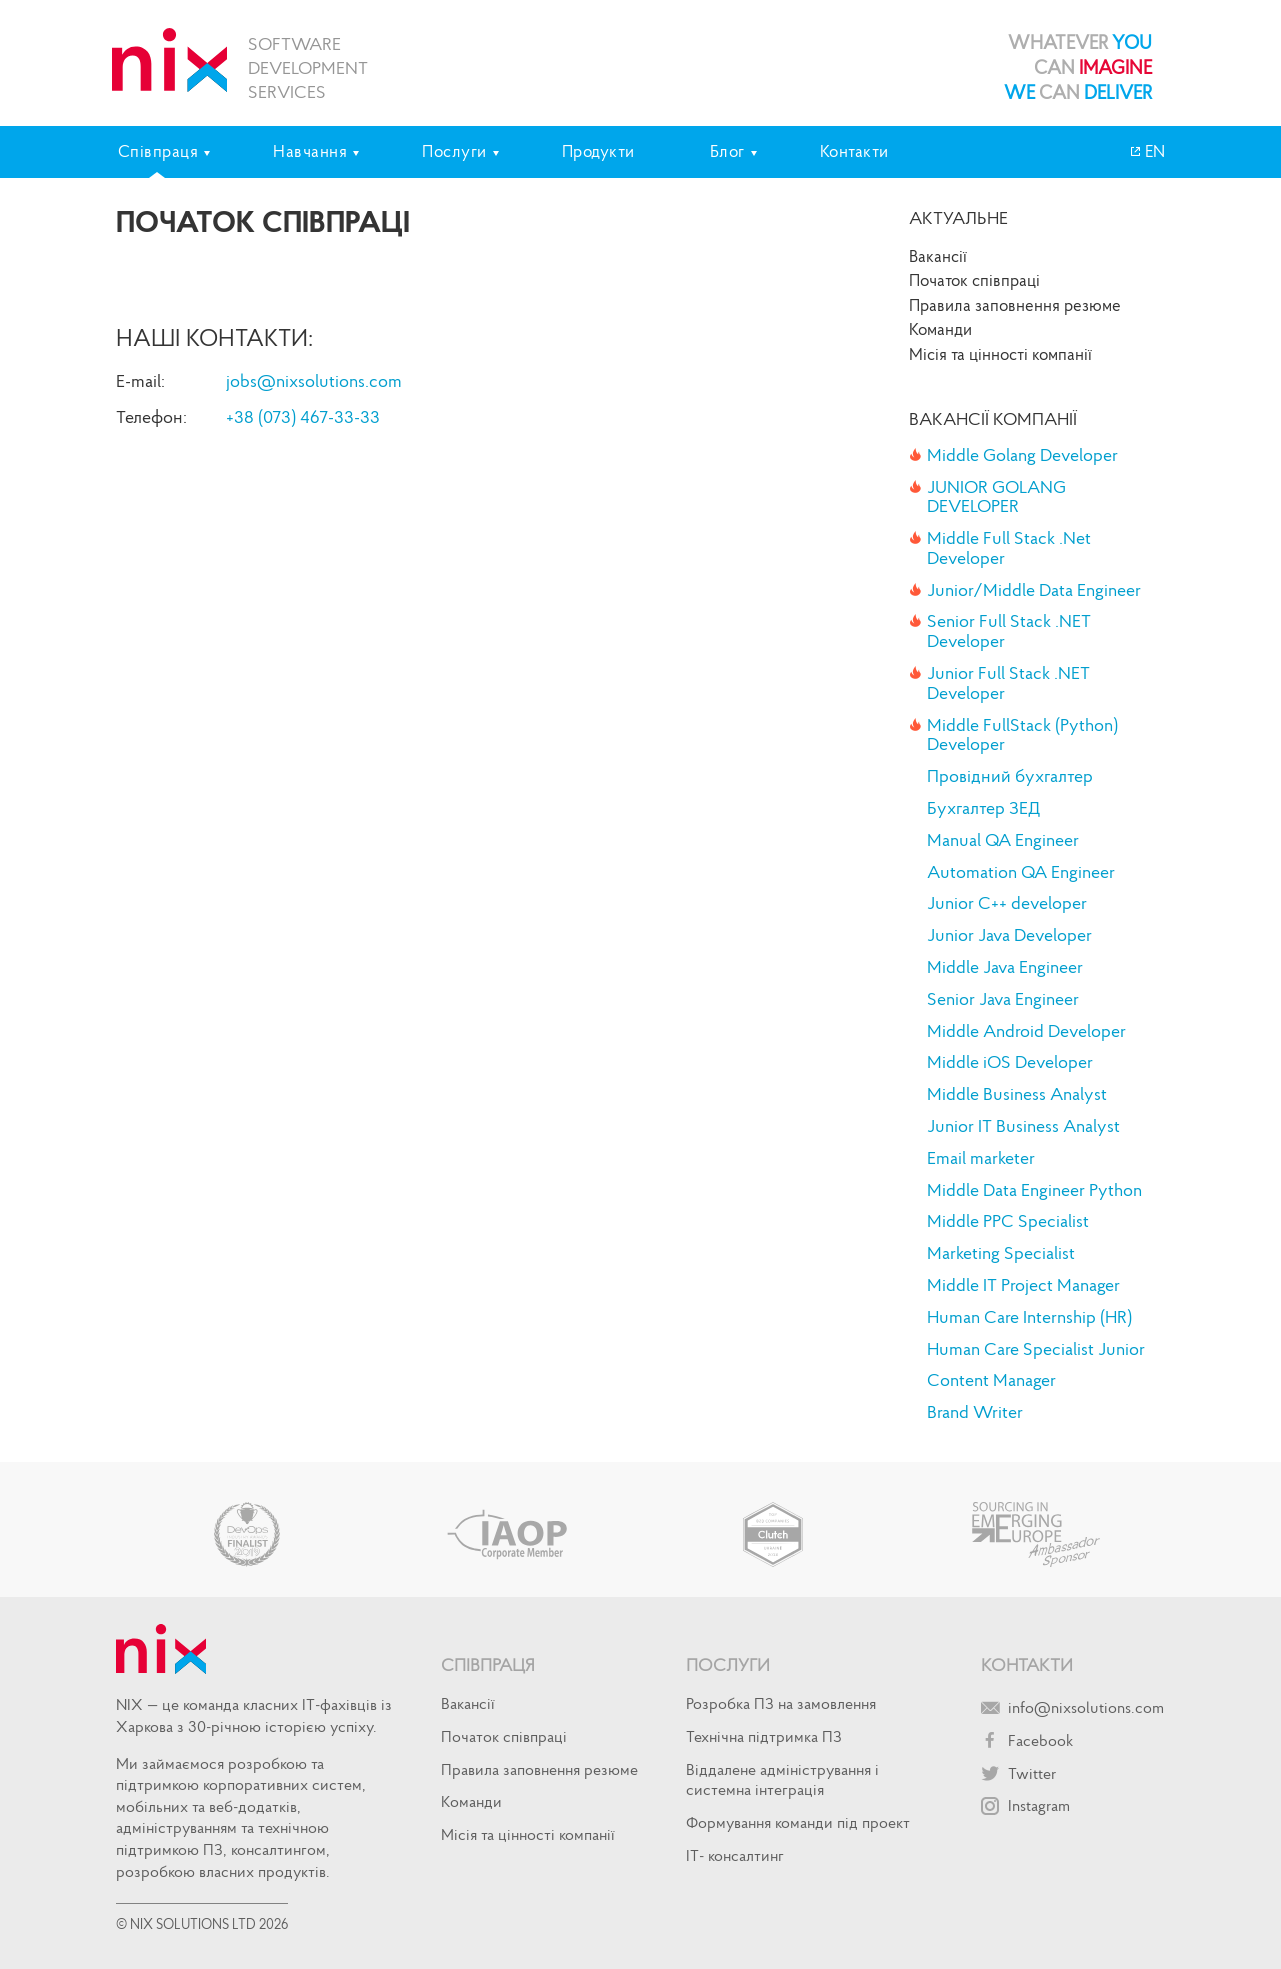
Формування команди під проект (798, 1822)
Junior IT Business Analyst (1023, 1126)
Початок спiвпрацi (974, 280)
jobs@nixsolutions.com (314, 380)
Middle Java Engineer (1005, 967)
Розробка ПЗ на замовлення (781, 1703)
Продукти (598, 151)
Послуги (728, 1664)
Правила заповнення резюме (1015, 305)
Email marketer (981, 1158)
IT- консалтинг (735, 1855)
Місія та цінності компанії (1000, 354)
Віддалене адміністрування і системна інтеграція (782, 1779)
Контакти (854, 151)
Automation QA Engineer (1021, 872)
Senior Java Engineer (1003, 999)
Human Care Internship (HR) (1029, 1317)
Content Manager (991, 1380)
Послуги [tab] (454, 151)
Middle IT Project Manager (1023, 1285)
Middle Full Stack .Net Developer (1009, 548)
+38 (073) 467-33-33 (303, 416)
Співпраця (488, 1664)
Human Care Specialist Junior (1036, 1349)
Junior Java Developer (1009, 935)
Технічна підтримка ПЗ (764, 1736)
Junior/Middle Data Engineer (1034, 590)
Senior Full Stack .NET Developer (1009, 631)
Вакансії (938, 256)
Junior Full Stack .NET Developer (1008, 683)
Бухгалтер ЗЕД (983, 808)
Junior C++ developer (1007, 903)
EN (1153, 151)
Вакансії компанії (993, 418)
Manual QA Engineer (1003, 840)
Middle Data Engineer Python (1034, 1190)
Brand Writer (975, 1412)
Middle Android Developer (1026, 1031)
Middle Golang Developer (1022, 455)
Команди (940, 329)
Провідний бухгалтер (1010, 776)
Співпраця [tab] (158, 151)
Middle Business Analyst (1017, 1094)
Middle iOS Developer (1010, 1062)
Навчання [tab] (310, 151)
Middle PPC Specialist (1008, 1221)
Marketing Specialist (1001, 1253)
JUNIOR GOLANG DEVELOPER (996, 497)
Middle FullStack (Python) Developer (1022, 735)
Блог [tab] (727, 151)
